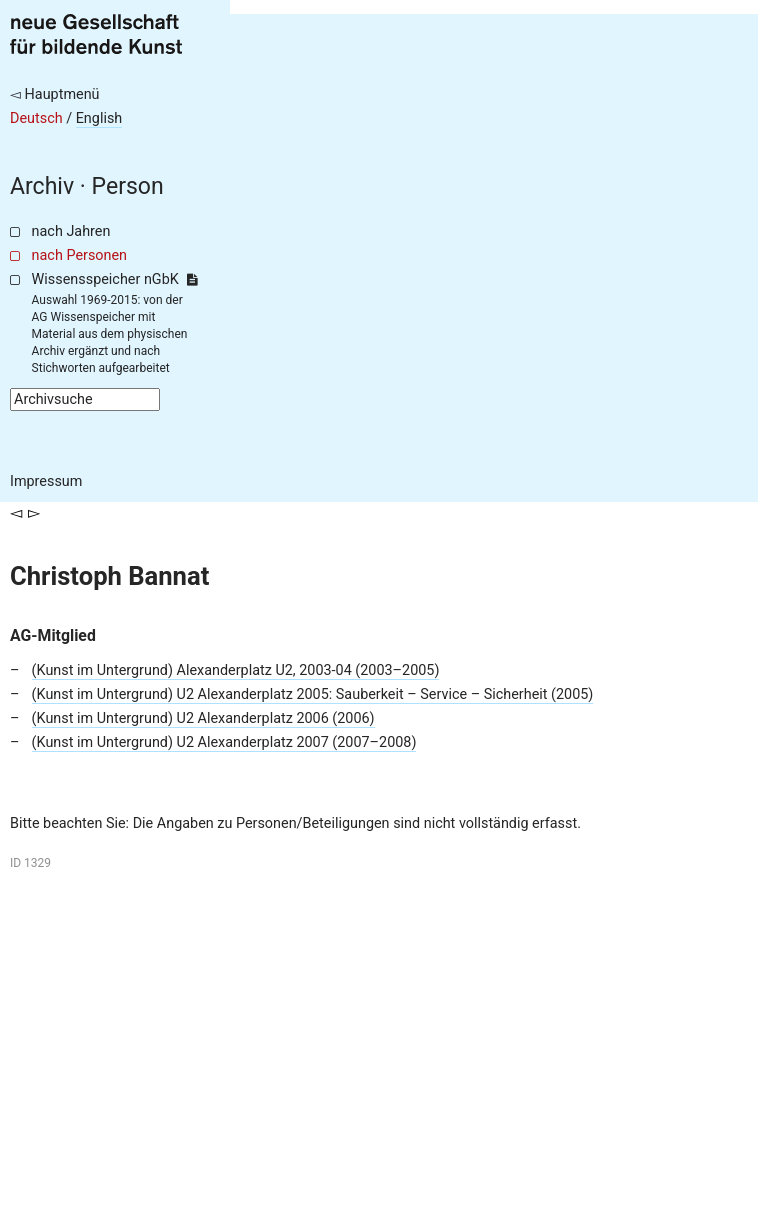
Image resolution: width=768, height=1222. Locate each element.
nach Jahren (71, 231)
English (99, 118)
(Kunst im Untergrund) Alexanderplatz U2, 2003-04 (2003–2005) (236, 670)
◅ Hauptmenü (55, 94)
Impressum (46, 481)
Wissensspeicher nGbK (114, 279)
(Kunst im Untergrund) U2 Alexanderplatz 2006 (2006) (203, 718)
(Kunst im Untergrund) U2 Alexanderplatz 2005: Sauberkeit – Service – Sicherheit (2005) (313, 694)
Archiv (42, 186)
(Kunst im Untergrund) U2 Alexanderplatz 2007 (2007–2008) (224, 742)
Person (128, 186)
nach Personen (79, 255)
